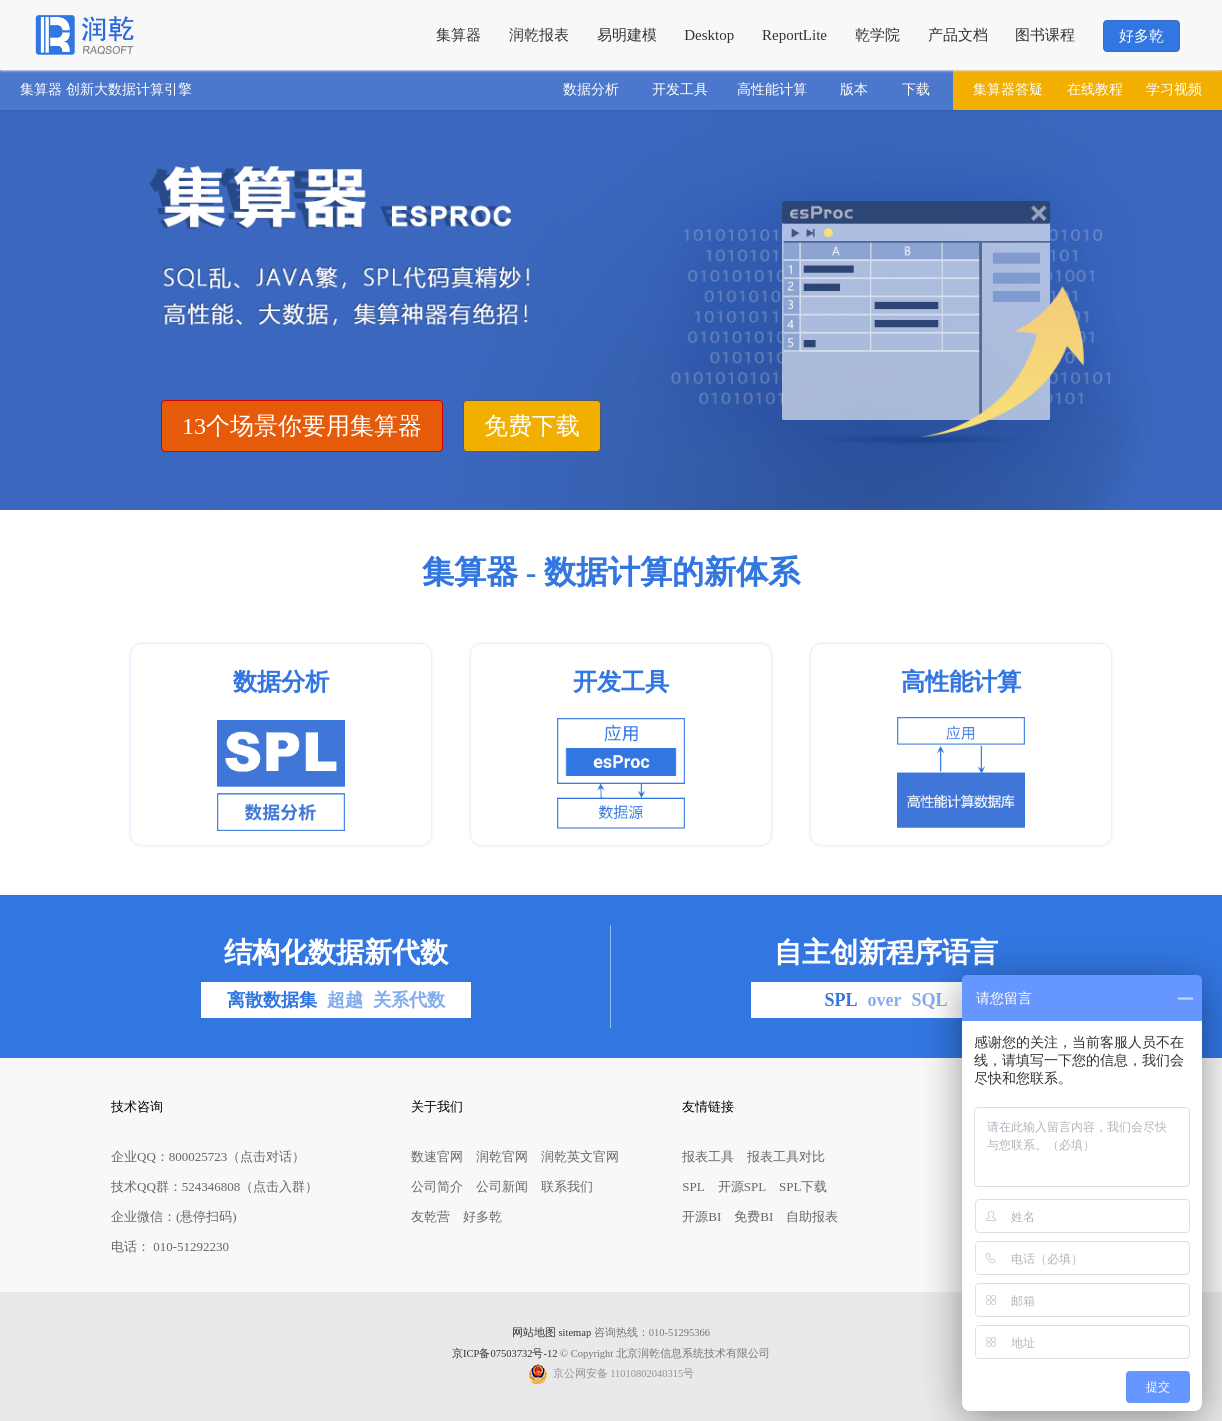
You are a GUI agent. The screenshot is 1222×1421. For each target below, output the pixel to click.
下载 (916, 89)
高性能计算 (772, 89)
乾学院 (877, 35)
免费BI (753, 1216)
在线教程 (1095, 89)
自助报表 (812, 1216)
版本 (854, 89)
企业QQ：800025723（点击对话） (208, 1156)
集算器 (458, 35)
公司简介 (437, 1186)
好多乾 (1141, 36)
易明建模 (627, 35)
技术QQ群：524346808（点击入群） (214, 1186)
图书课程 (1045, 35)
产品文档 (958, 35)
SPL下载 (803, 1186)
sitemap (575, 1332)
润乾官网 (502, 1156)
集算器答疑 (1008, 89)
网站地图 (534, 1332)
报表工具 (708, 1156)
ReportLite (794, 35)
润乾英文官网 (580, 1156)
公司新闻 (502, 1186)
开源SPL (742, 1186)
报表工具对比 (786, 1156)
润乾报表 (539, 35)
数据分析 (591, 89)
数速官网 (437, 1156)
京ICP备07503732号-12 (504, 1353)
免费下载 (532, 426)
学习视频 (1174, 89)
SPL (693, 1186)
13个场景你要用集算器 (302, 426)
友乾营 (430, 1216)
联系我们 (567, 1186)
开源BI (701, 1216)
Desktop (709, 35)
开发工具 (680, 89)
